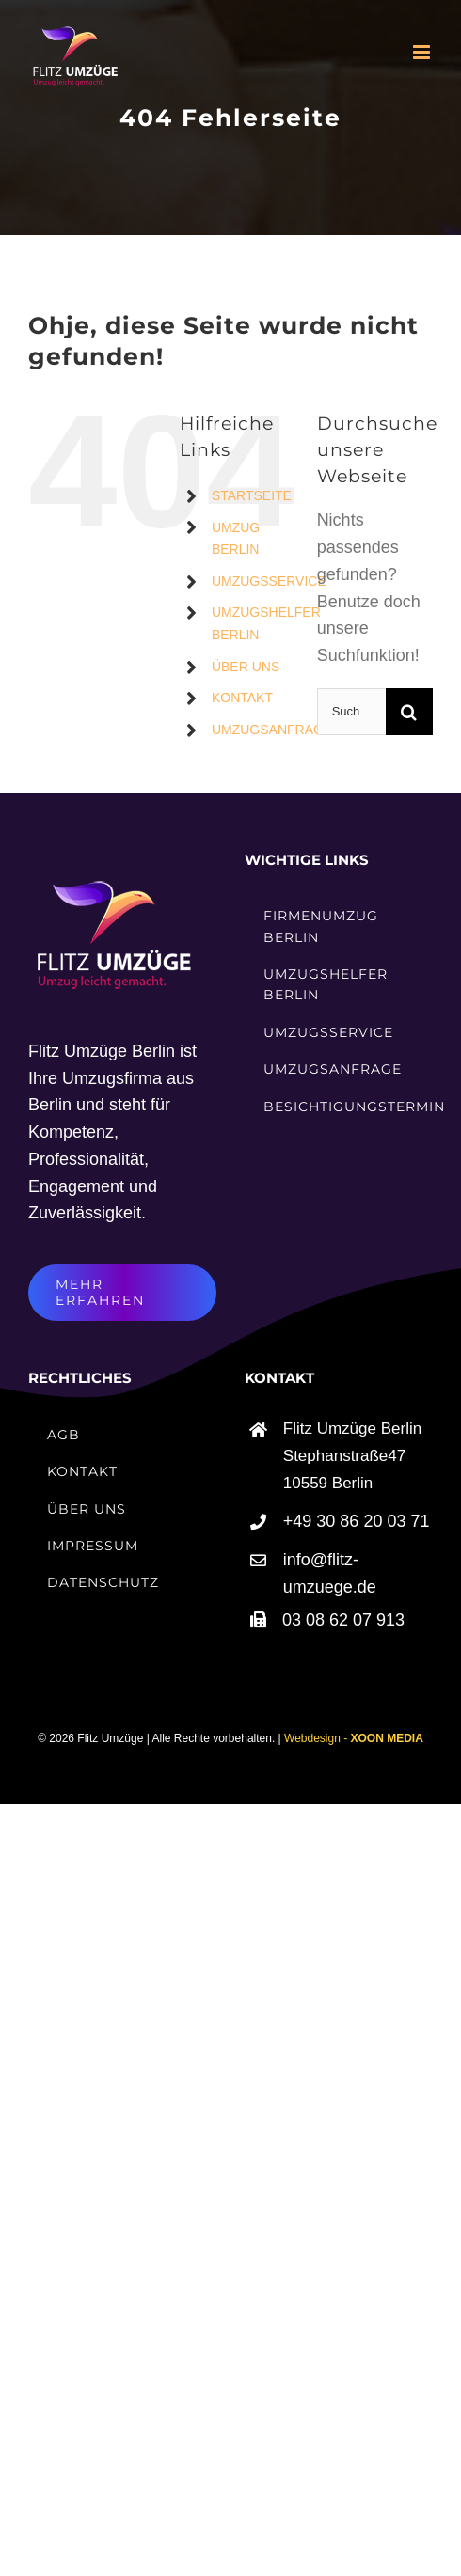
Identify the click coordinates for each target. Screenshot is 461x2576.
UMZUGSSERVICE (269, 581)
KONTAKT (242, 697)
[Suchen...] (351, 711)
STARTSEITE (252, 495)
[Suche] (409, 711)
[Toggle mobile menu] (423, 52)
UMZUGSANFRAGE (272, 729)
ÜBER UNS (245, 666)
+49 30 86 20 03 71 (356, 1521)
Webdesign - (353, 1738)
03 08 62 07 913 (343, 1619)
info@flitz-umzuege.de (329, 1573)
